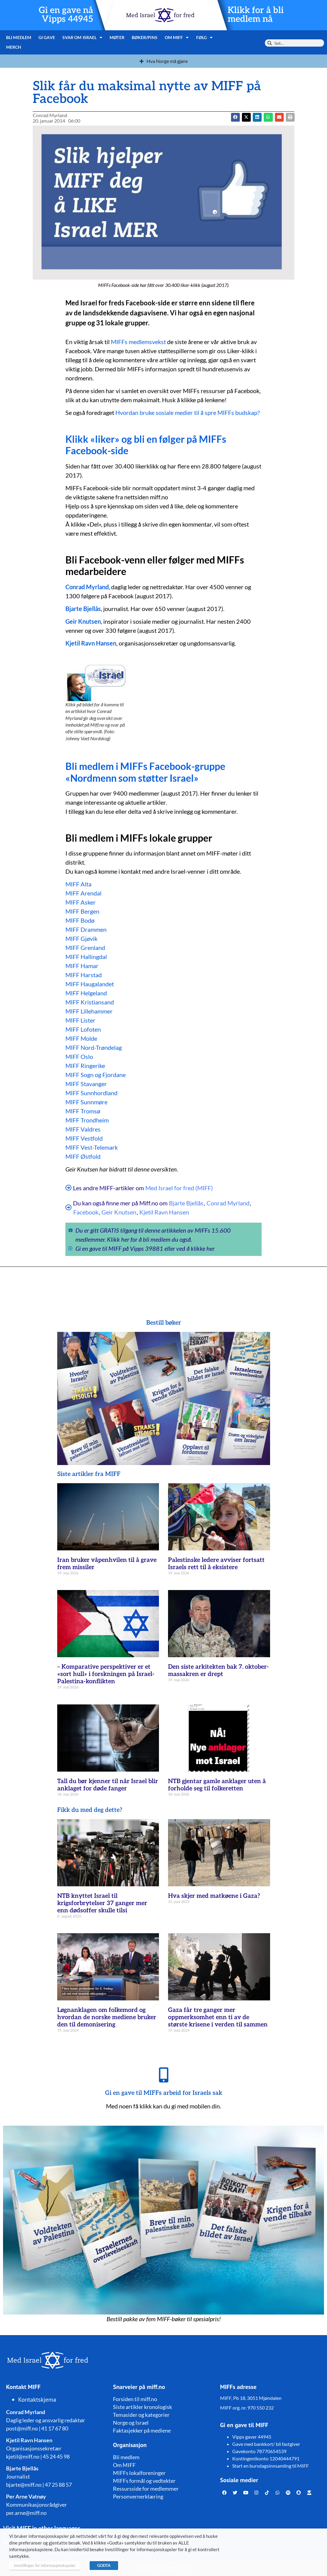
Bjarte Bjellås (83, 608)
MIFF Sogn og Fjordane (95, 1074)
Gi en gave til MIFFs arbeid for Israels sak (163, 2093)
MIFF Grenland (85, 947)
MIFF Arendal (83, 893)
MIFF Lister (80, 1020)
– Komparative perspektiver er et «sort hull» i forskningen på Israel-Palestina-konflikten (105, 1674)
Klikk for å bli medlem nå (256, 15)
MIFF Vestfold (84, 1138)
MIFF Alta (78, 884)
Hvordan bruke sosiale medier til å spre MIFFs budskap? (187, 412)
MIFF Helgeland (86, 993)
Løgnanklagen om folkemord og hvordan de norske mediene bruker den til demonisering (106, 2017)
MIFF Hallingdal (86, 956)
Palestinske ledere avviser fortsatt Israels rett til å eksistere (216, 1563)
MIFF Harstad (83, 974)
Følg (204, 37)
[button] (246, 117)
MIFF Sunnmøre (86, 1102)
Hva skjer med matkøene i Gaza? (214, 1896)
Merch (13, 47)
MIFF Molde (81, 1038)
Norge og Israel (131, 2422)
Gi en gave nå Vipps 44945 (66, 15)
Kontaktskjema (37, 2400)
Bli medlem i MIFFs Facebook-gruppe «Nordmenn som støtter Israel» (145, 772)
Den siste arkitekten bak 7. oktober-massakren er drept (218, 1670)
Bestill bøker (163, 1322)
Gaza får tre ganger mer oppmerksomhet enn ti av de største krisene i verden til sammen (218, 2017)
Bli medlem (18, 37)
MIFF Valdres (83, 1129)
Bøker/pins (144, 37)
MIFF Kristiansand (89, 1002)
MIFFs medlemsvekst (138, 341)
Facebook (85, 1212)
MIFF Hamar (81, 965)
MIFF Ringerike (85, 1065)
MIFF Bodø (79, 920)
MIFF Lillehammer (89, 1011)
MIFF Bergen (82, 911)
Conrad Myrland (87, 586)
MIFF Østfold (83, 1156)
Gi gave (46, 37)
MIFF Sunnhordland (91, 1092)
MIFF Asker (80, 902)
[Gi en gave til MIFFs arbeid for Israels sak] (163, 2074)
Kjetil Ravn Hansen (164, 1212)
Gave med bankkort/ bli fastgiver (266, 2444)
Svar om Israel (82, 37)
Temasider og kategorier (141, 2414)
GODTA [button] (104, 2565)
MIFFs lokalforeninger (139, 2472)
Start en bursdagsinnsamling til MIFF (270, 2466)
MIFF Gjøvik (81, 938)
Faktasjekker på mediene (142, 2430)
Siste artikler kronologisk (142, 2407)
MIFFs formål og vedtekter (144, 2480)
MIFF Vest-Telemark (91, 1147)
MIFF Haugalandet (89, 983)
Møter (117, 37)
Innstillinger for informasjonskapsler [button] (45, 2565)
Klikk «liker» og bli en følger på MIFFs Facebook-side (145, 444)
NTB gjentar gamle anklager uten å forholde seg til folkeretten (217, 1785)
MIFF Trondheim (87, 1120)
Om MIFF (177, 37)
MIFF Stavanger (86, 1083)
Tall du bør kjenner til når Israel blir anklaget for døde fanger (107, 1785)
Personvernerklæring (138, 2496)
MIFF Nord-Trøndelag (93, 1047)
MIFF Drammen (86, 929)
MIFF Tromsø (82, 1111)
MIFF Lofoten (83, 1029)
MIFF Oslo (79, 1056)
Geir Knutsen (83, 621)
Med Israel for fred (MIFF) (179, 1187)
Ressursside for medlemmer (146, 2488)
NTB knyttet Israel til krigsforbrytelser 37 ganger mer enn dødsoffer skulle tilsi (102, 1903)
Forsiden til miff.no (135, 2399)
